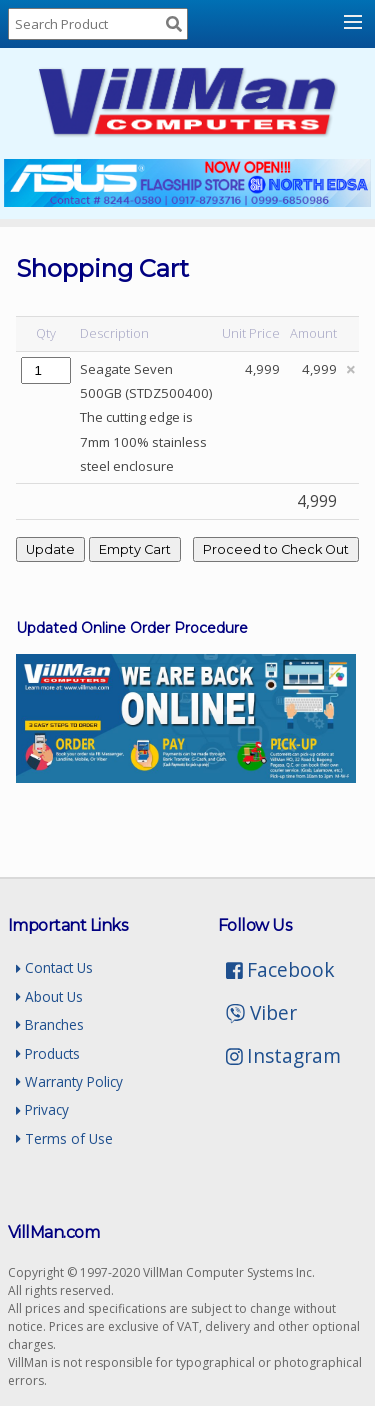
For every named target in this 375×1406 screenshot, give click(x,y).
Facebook (281, 969)
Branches (50, 1024)
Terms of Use (64, 1138)
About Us (49, 996)
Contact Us (54, 967)
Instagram (284, 1055)
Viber (261, 1012)
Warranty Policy (69, 1081)
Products (48, 1053)
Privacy (42, 1109)
